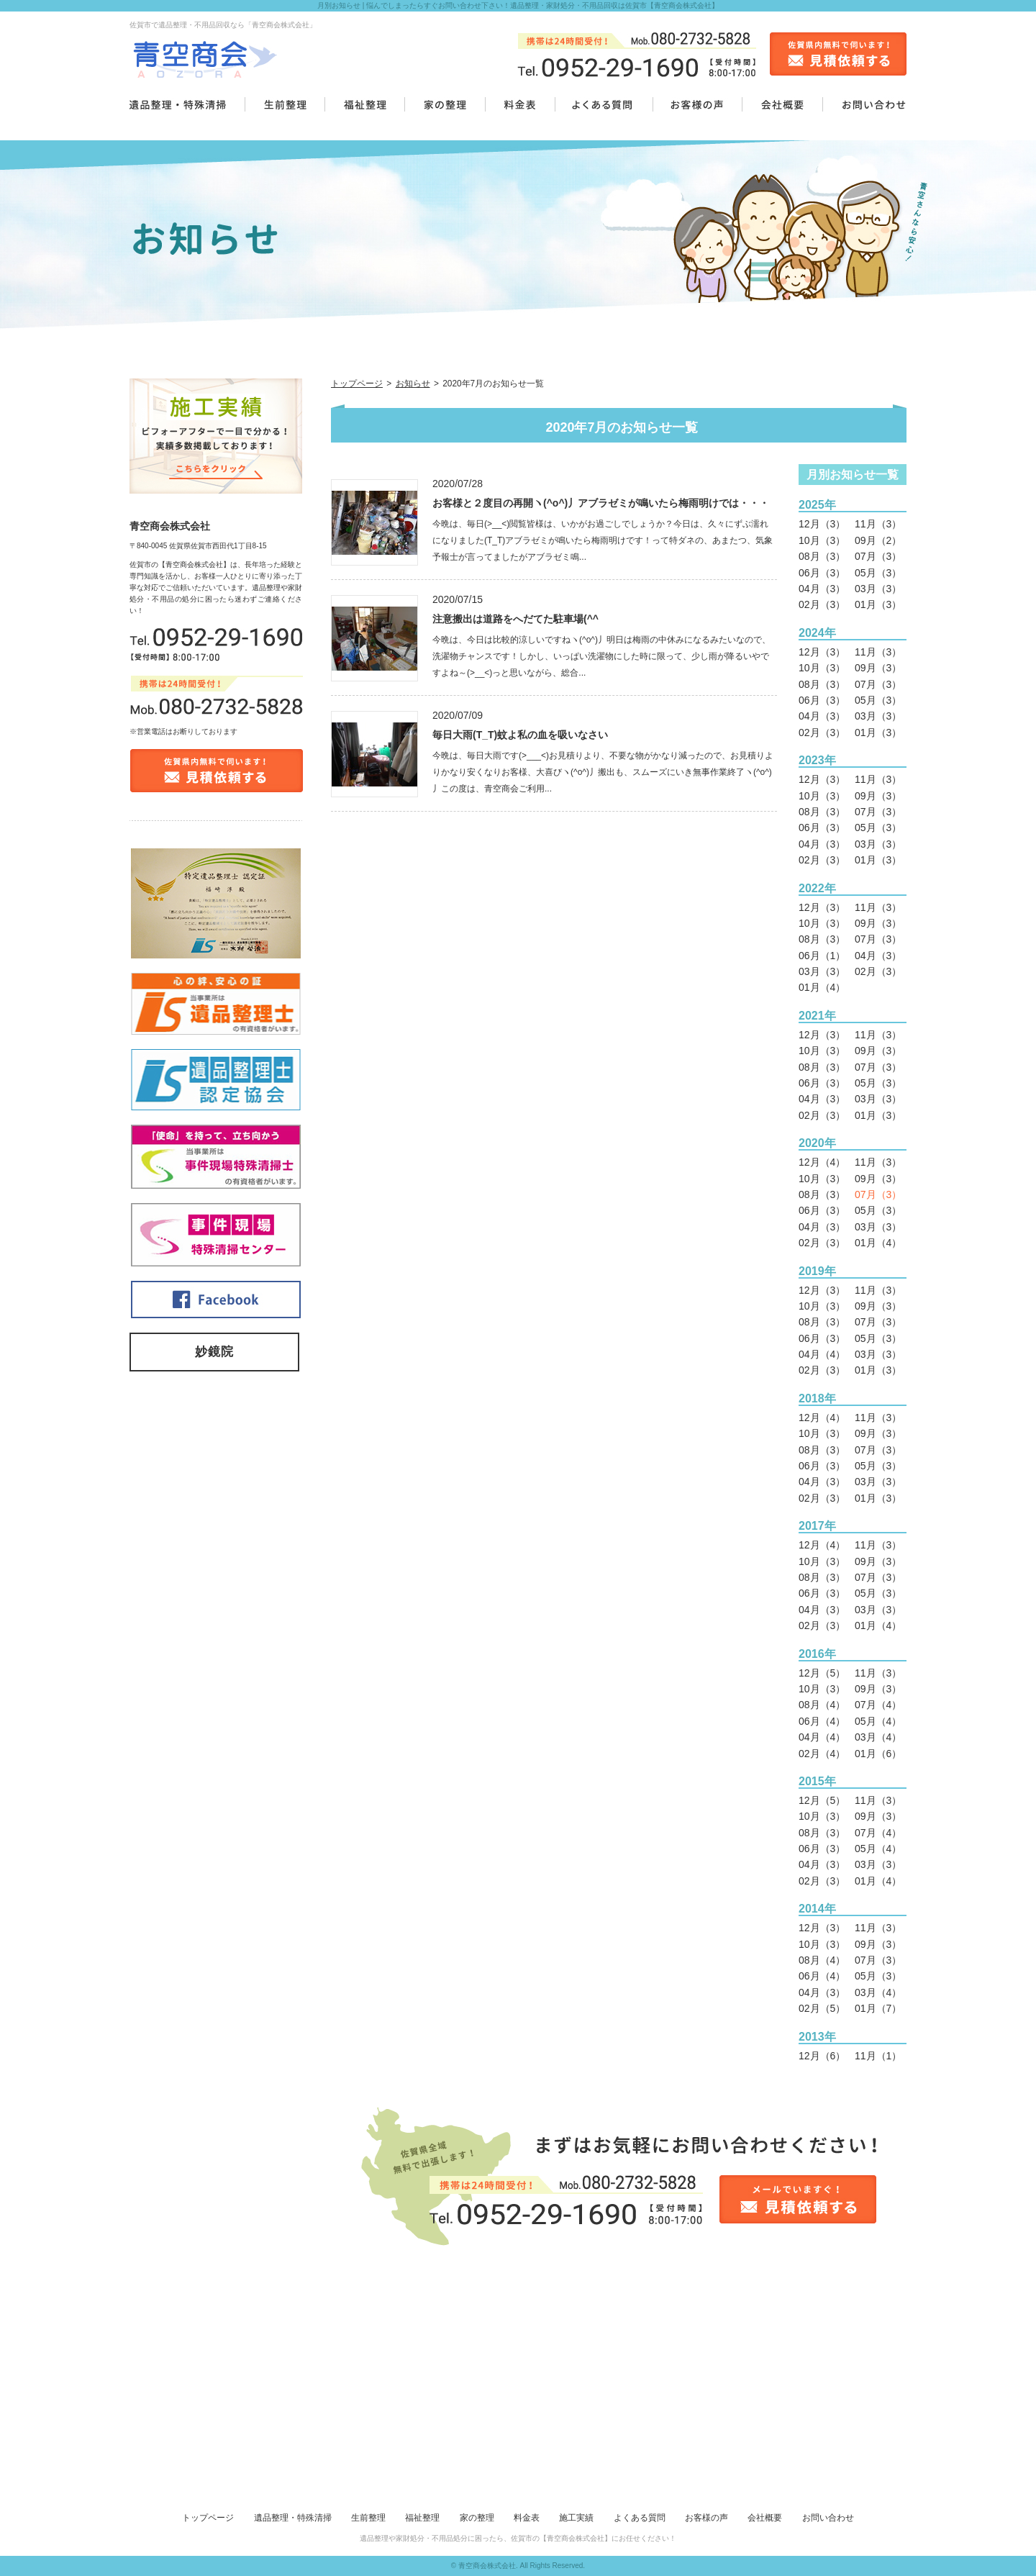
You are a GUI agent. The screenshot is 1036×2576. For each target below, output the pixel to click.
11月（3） (878, 524)
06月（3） (822, 573)
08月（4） (822, 1704)
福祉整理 (422, 2518)
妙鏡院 (214, 1352)
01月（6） (878, 1753)
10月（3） (822, 540)
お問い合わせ (828, 2518)
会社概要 (765, 2518)
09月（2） (878, 540)
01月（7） (878, 2008)
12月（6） (822, 2056)
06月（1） (822, 955)
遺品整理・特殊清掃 (293, 2518)
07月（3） (878, 556)
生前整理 (368, 2518)
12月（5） (822, 1673)
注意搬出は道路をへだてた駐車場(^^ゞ (520, 619)
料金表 (527, 2518)
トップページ (357, 383)
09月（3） (878, 668)
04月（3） (822, 588)
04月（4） (822, 1354)
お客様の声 (706, 2518)
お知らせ (413, 383)
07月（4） (878, 1704)
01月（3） (878, 604)
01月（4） (822, 987)
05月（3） (878, 573)
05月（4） (878, 1721)
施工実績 (576, 2518)
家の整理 (477, 2518)
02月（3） (822, 604)
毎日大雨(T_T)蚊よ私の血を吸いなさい (520, 734)
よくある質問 (639, 2518)
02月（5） (822, 2008)
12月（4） (822, 1162)
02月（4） (822, 1753)
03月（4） (878, 1737)
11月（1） (878, 2056)
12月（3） (822, 524)
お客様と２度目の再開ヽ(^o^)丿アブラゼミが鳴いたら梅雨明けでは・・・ (600, 503)
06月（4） (822, 1721)
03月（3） (878, 588)
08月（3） (822, 556)
